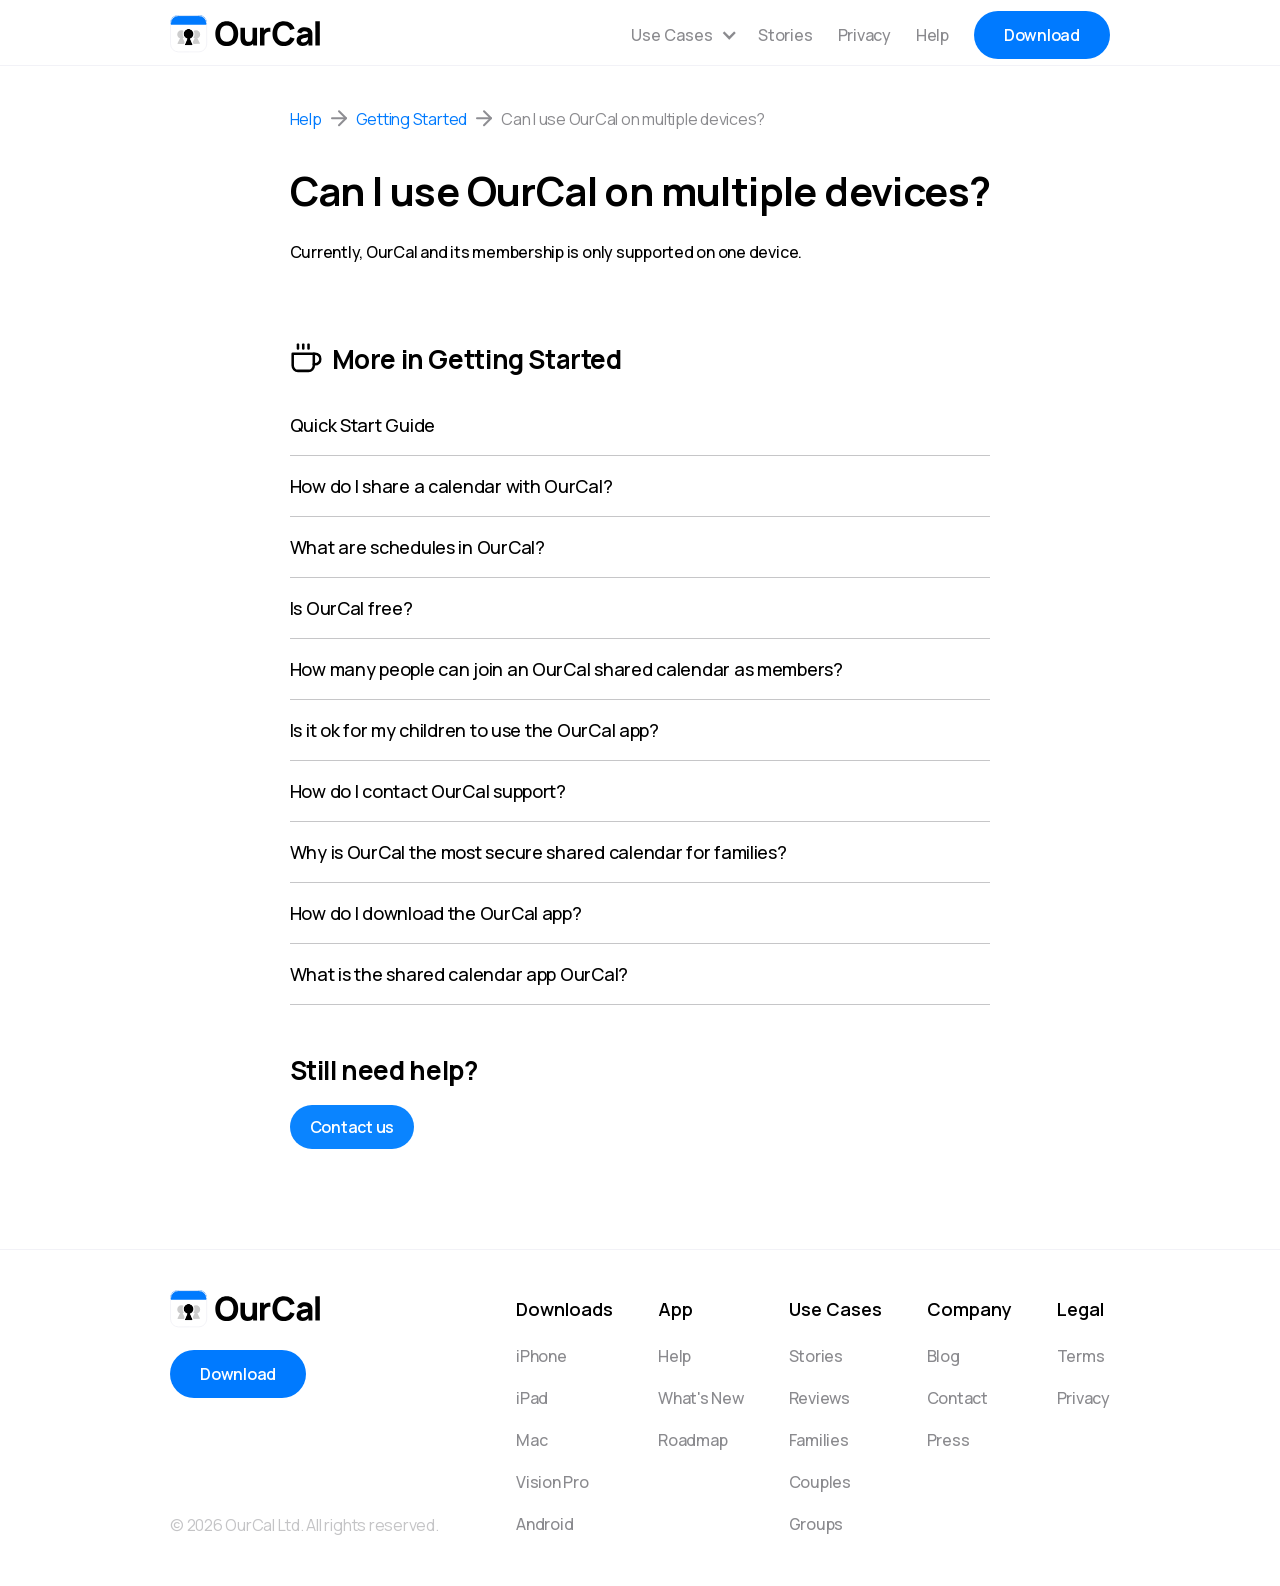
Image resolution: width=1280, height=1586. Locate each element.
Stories (785, 35)
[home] (245, 29)
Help (932, 35)
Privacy (864, 35)
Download (1042, 35)
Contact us (352, 1127)
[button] (684, 35)
